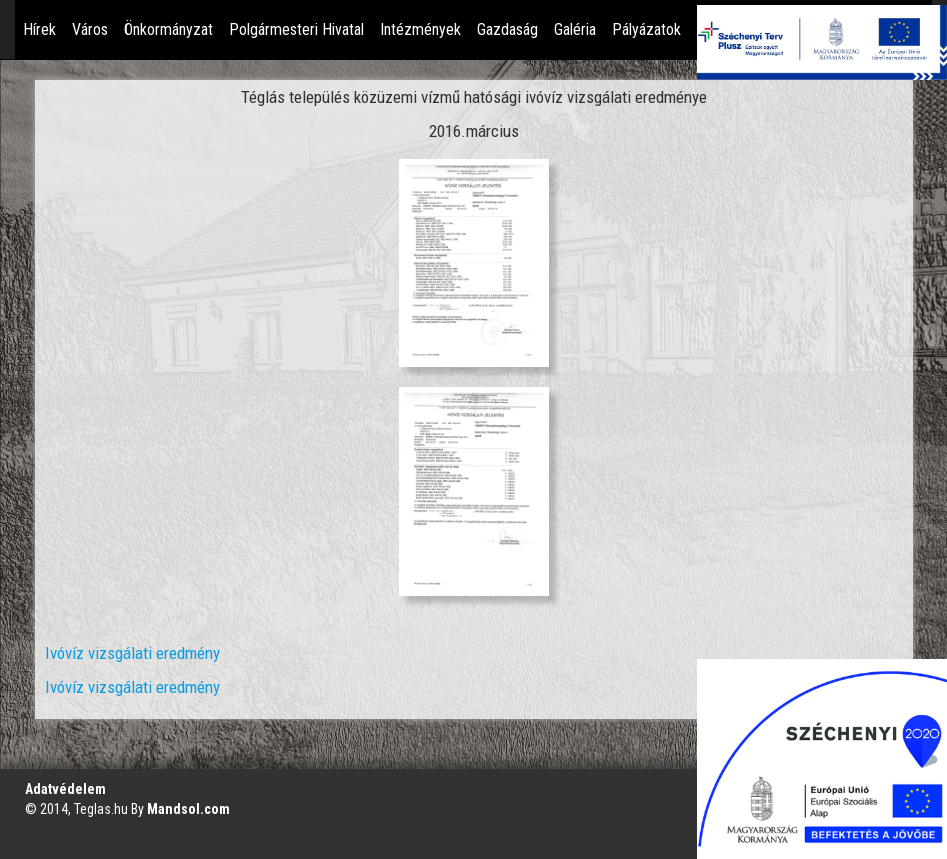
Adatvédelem (65, 789)
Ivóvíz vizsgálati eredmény (132, 653)
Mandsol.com (188, 809)
